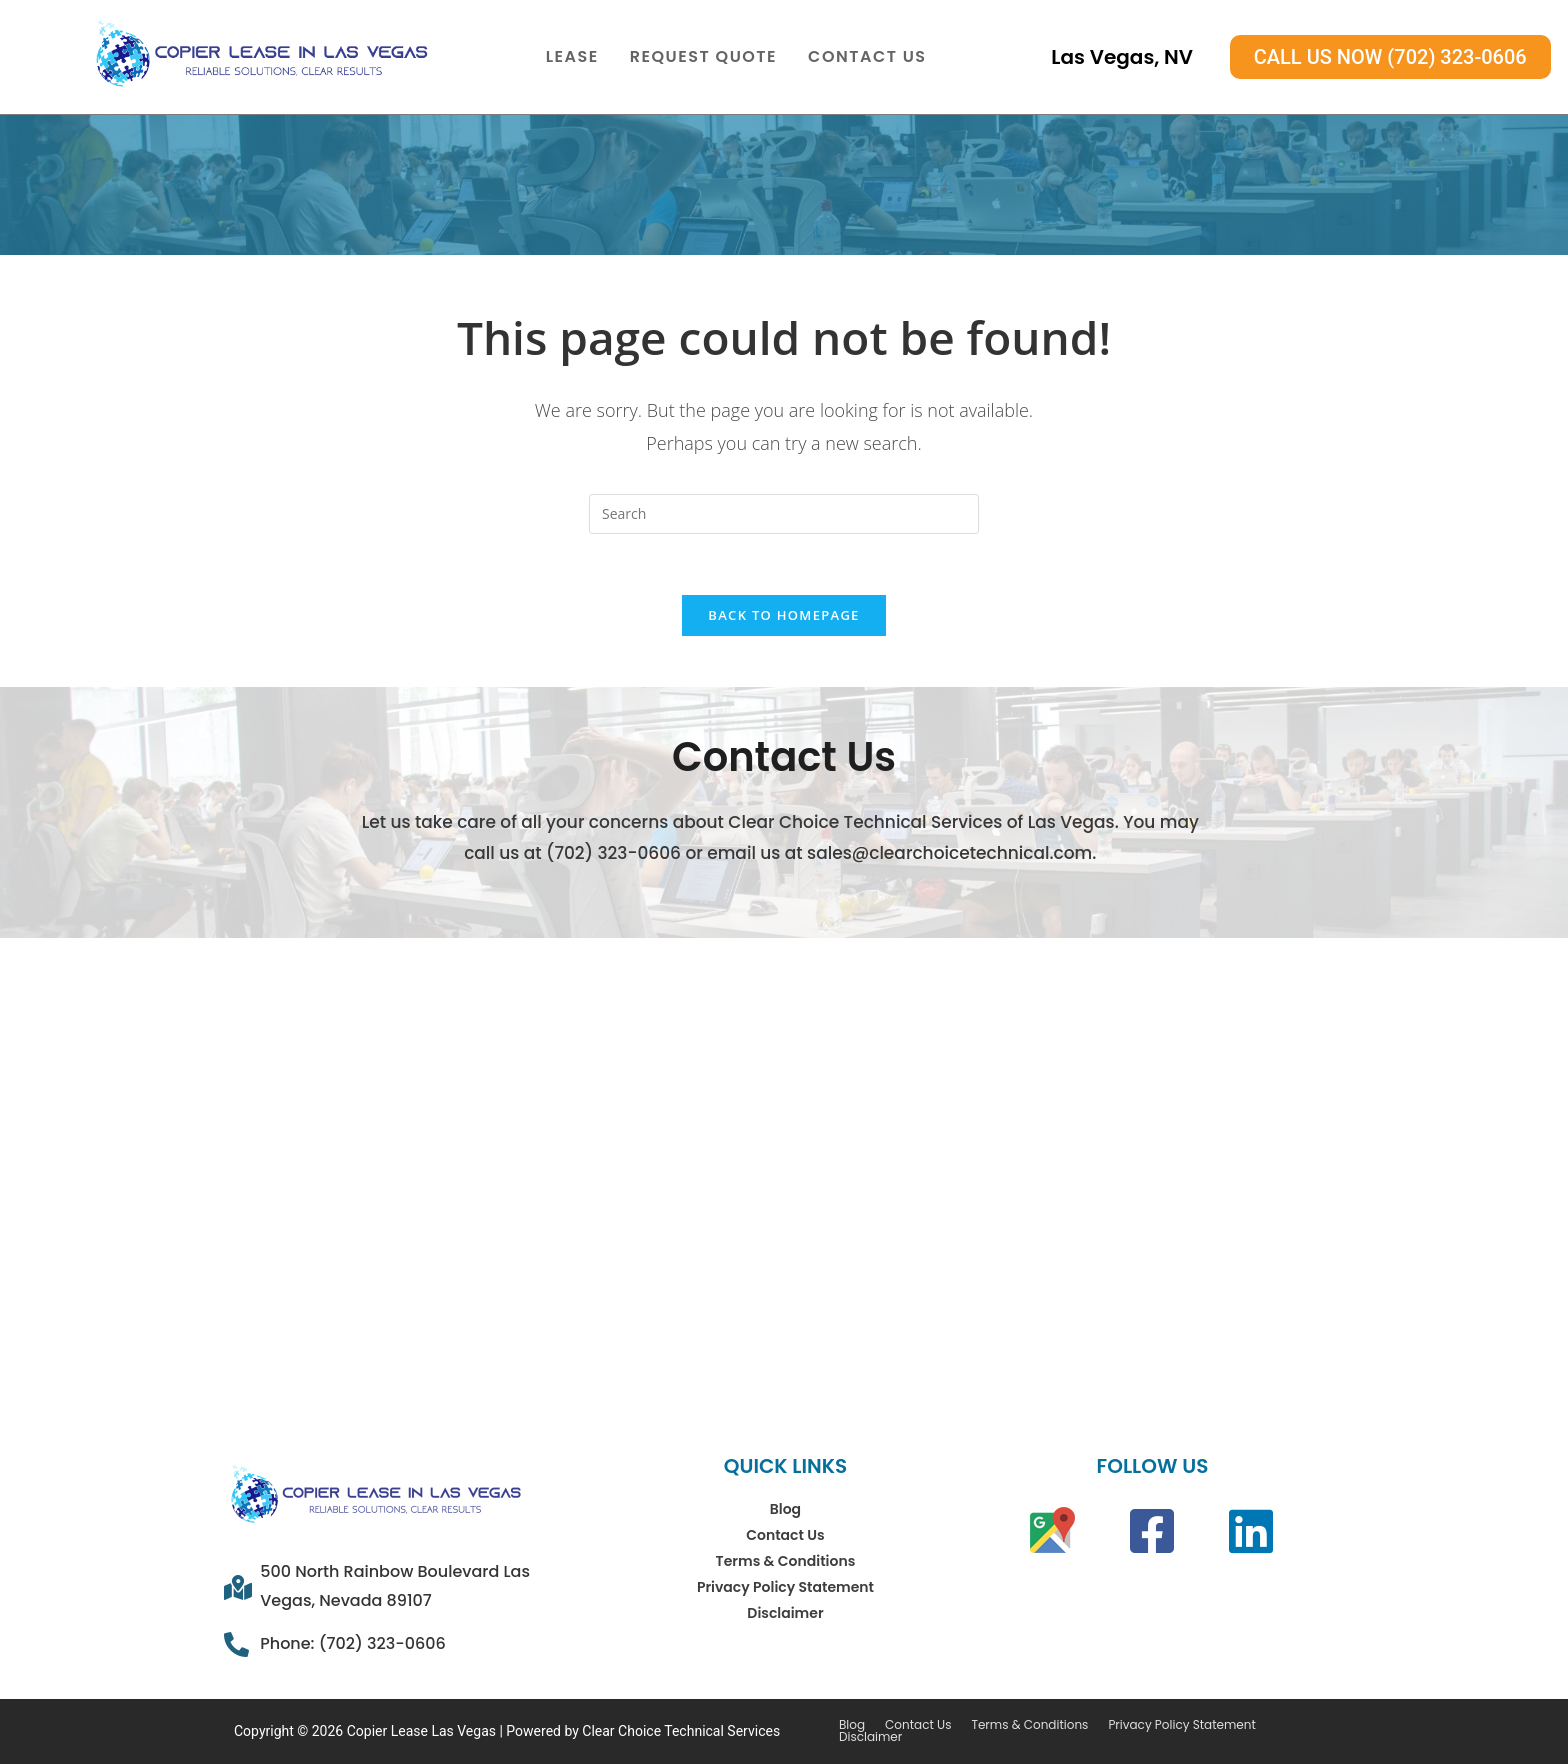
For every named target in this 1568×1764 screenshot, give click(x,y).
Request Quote (703, 56)
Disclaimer (785, 1613)
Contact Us (867, 56)
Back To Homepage (783, 615)
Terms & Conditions (786, 1561)
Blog (785, 1509)
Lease (572, 56)
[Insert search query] (784, 514)
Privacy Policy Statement (785, 1587)
